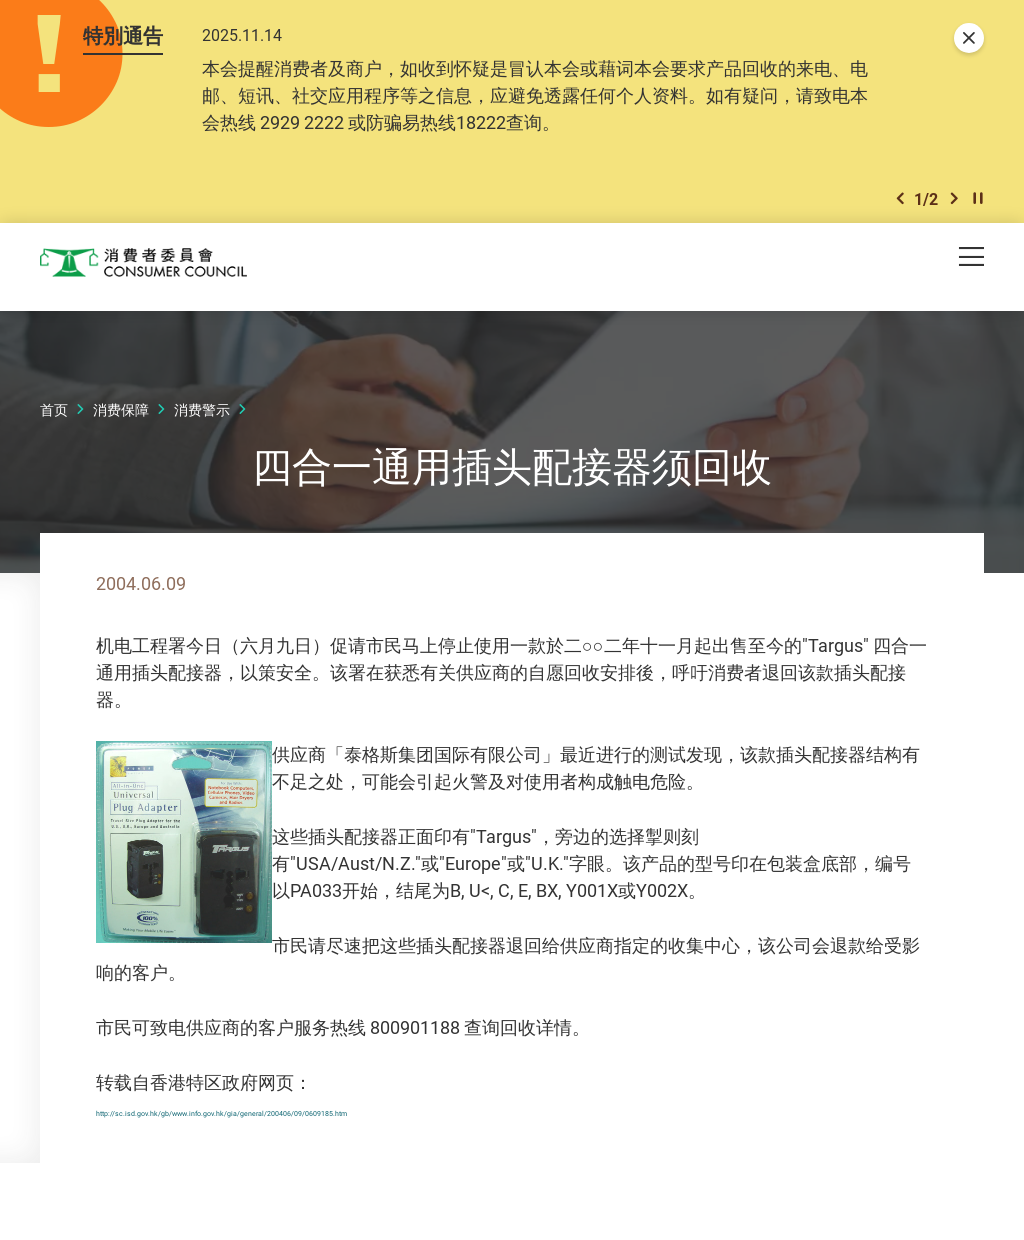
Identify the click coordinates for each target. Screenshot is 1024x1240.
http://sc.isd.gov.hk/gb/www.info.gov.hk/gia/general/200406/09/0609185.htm (408, 1112)
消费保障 (121, 412)
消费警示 (202, 412)
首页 (54, 412)
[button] (900, 201)
